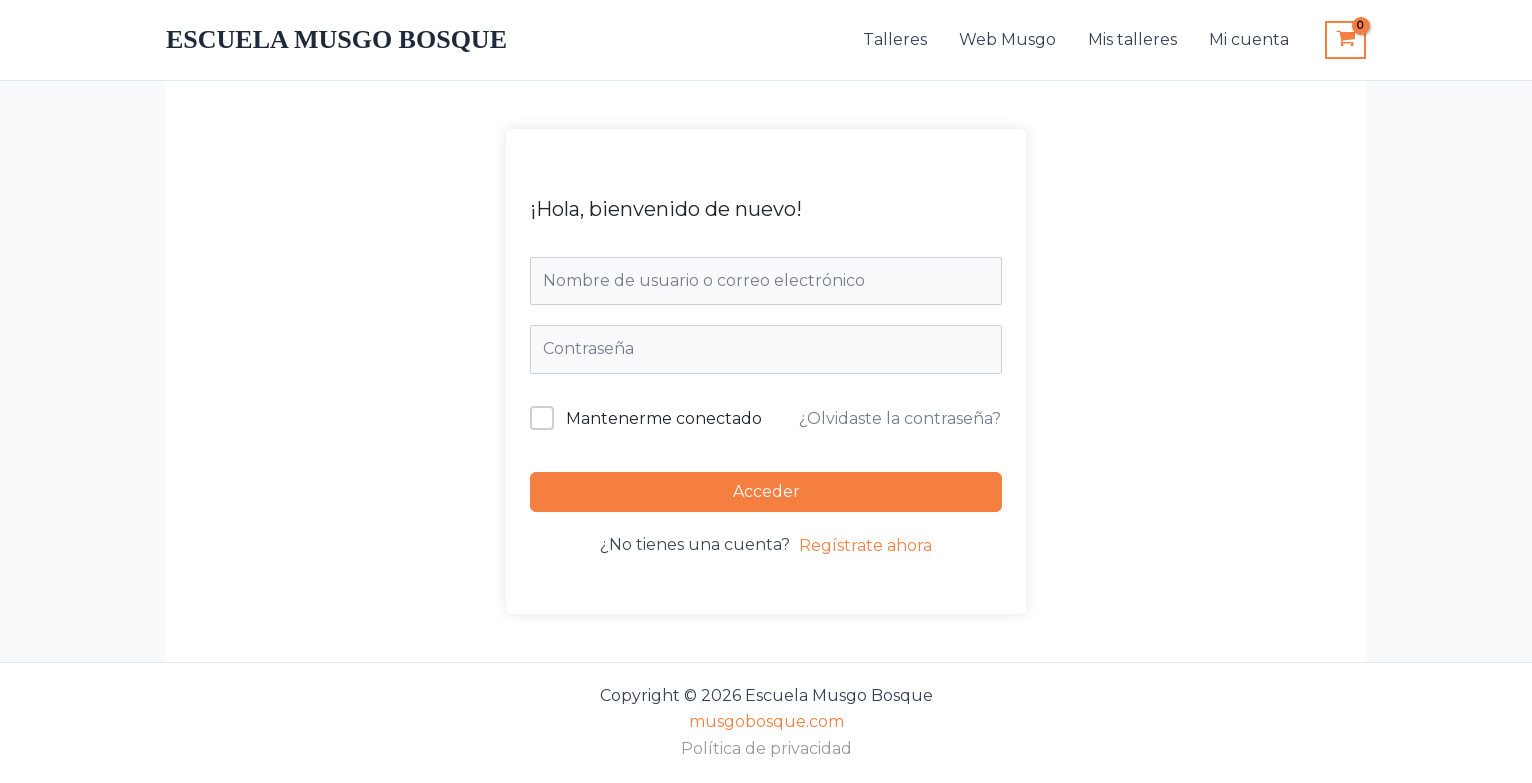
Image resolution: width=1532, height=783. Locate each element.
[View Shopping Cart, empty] (1345, 40)
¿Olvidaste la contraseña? (900, 418)
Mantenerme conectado (664, 418)
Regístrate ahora (865, 545)
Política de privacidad (766, 748)
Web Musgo (1007, 39)
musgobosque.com (766, 721)
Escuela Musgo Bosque (336, 39)
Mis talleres (1132, 39)
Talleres (895, 39)
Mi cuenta (1249, 39)
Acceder (766, 491)
